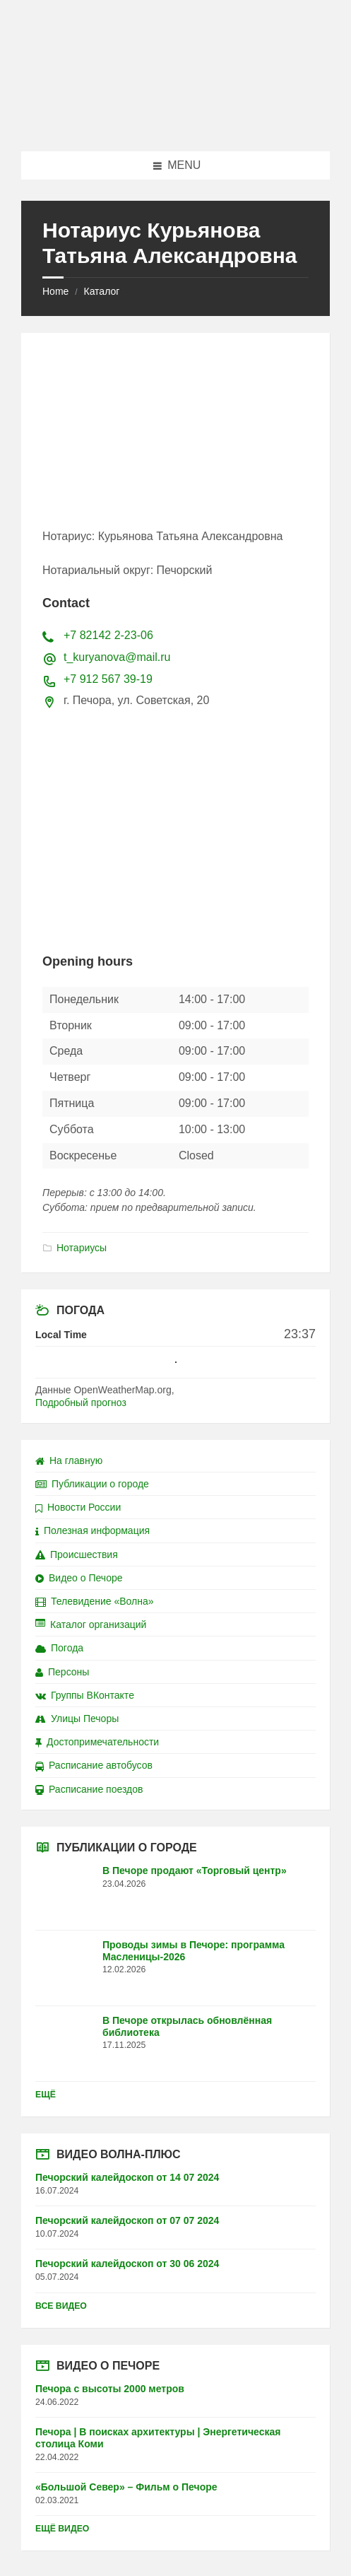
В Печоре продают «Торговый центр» (194, 1870)
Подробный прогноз (80, 1402)
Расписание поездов (89, 1789)
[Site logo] (175, 123)
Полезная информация (92, 1530)
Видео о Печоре (79, 1577)
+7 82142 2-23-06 (108, 635)
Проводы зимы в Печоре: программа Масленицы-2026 (193, 1950)
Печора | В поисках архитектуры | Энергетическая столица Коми (157, 2437)
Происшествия (76, 1554)
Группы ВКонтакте (84, 1695)
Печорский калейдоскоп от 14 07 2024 (127, 2177)
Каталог (101, 291)
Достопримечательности (97, 1741)
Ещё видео (62, 2529)
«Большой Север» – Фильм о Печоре (126, 2487)
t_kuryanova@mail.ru (117, 657)
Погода (59, 1647)
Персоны (62, 1672)
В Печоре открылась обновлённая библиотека (187, 2026)
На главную (68, 1460)
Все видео (61, 2306)
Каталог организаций (90, 1624)
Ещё (45, 2095)
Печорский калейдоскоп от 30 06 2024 (127, 2263)
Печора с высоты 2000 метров (109, 2388)
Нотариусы (81, 1247)
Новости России (78, 1507)
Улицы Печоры (77, 1718)
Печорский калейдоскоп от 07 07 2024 (127, 2220)
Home (55, 291)
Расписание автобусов (94, 1765)
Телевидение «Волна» (94, 1601)
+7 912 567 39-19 (108, 679)
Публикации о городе (92, 1483)
